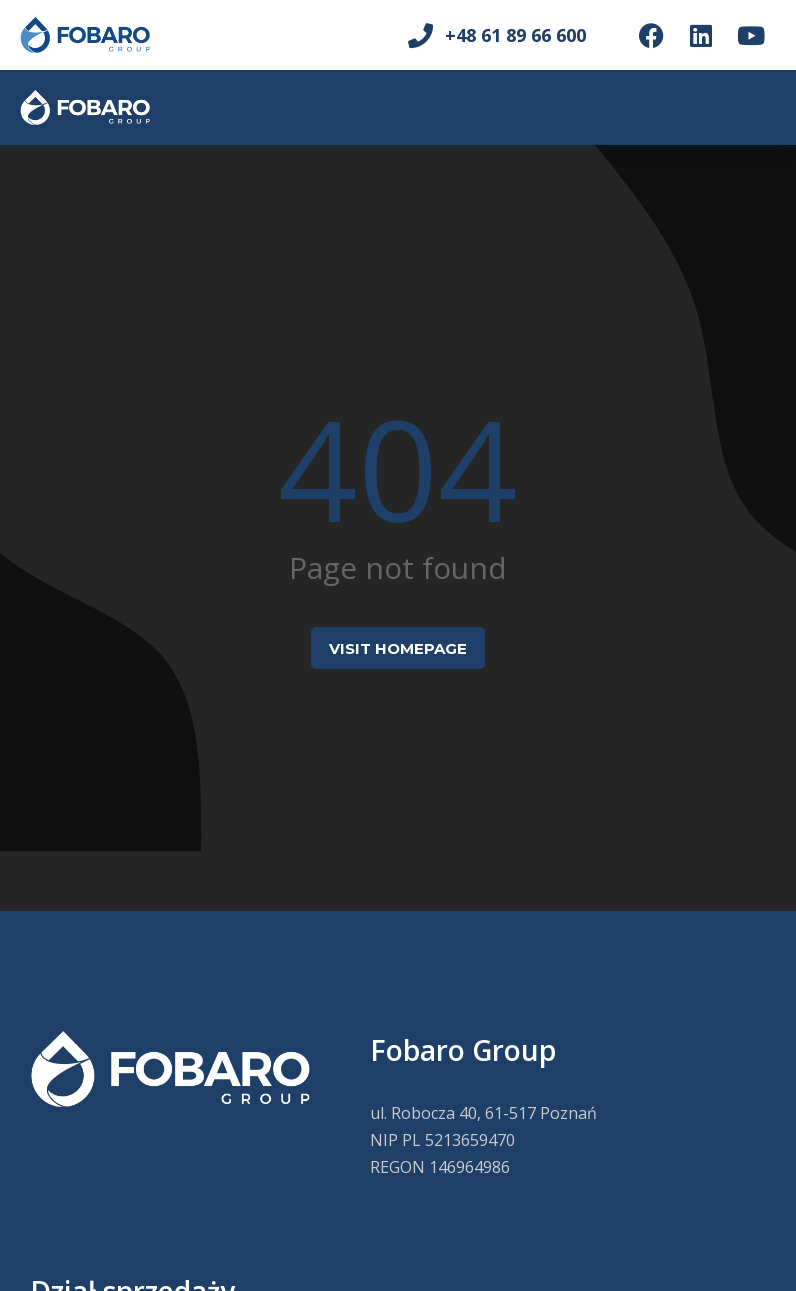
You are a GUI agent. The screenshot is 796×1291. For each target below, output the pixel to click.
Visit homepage (398, 648)
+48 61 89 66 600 (515, 35)
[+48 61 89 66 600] (420, 35)
